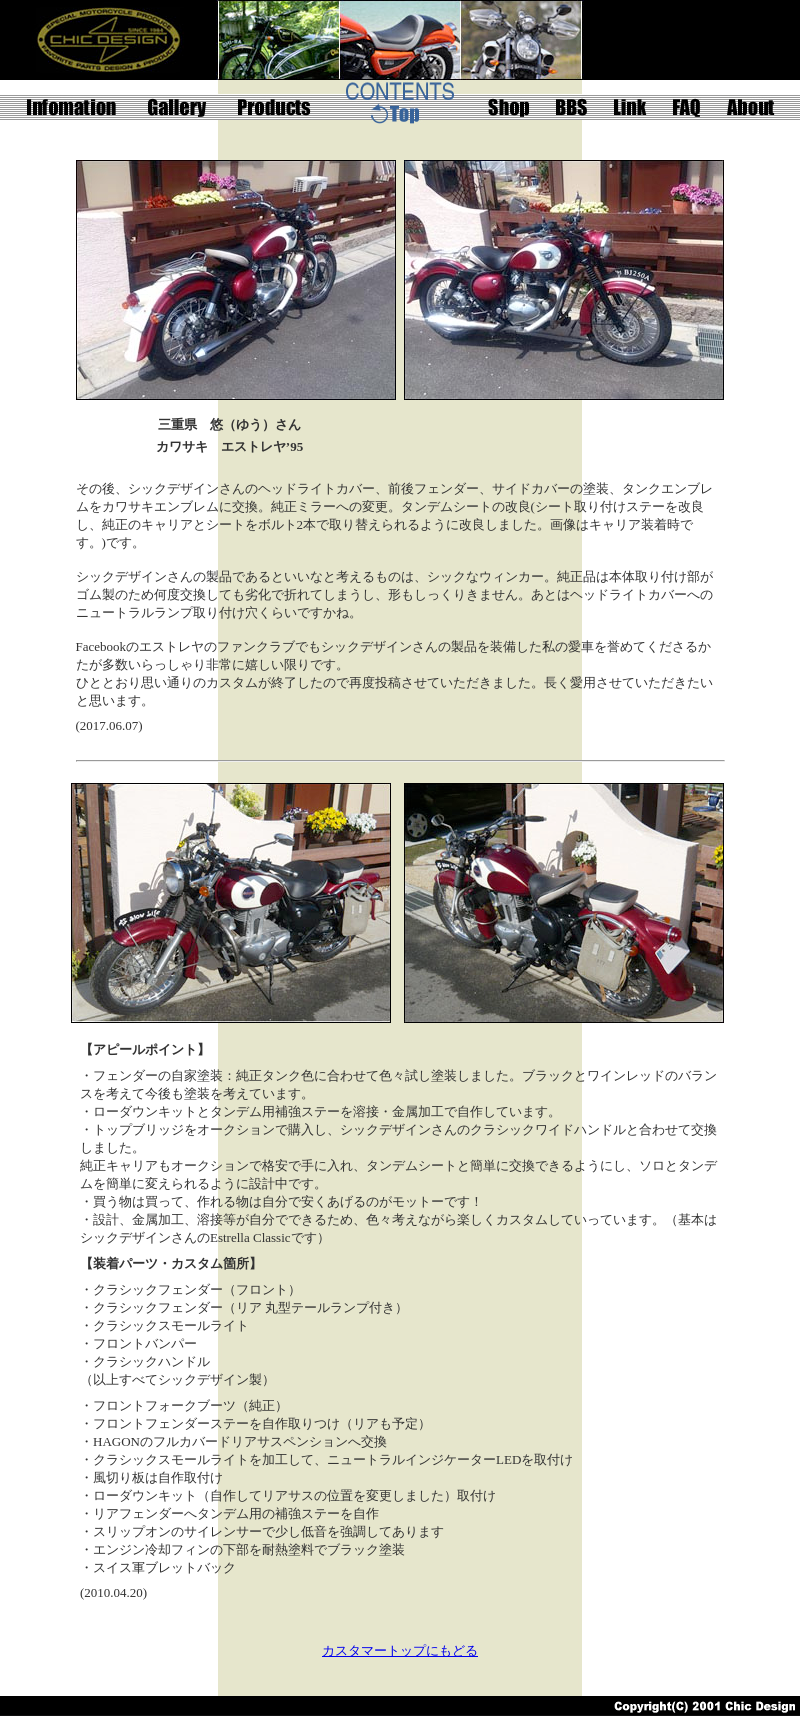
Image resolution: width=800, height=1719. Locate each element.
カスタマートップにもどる (400, 1650)
